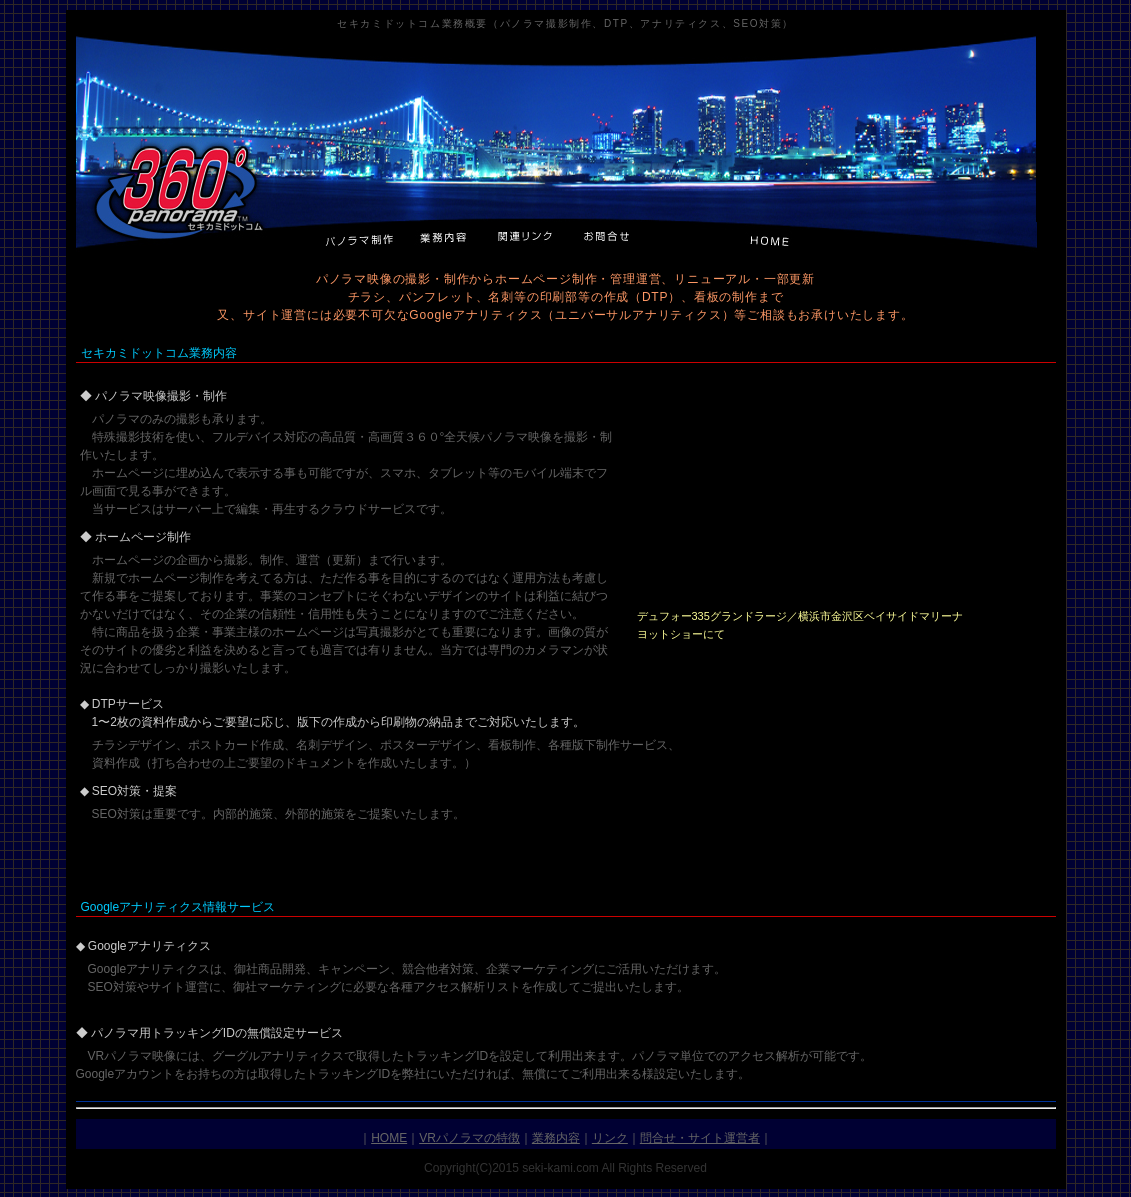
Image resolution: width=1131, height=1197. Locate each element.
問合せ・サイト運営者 (700, 1138)
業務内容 (556, 1138)
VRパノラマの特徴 (469, 1138)
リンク (610, 1138)
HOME (389, 1138)
